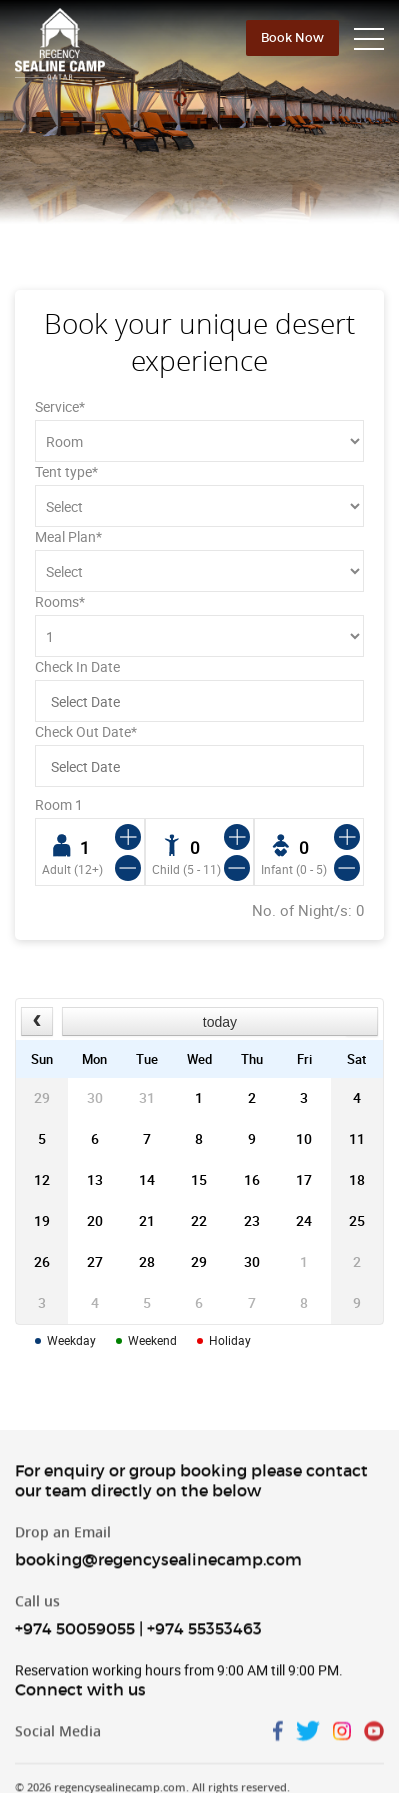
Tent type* (66, 471)
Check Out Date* (86, 731)
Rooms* (60, 601)
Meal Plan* (68, 536)
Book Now (292, 37)
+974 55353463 (204, 1640)
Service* (60, 406)
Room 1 (59, 804)
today (220, 1022)
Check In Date (77, 666)
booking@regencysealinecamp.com (158, 1571)
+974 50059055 (75, 1640)
